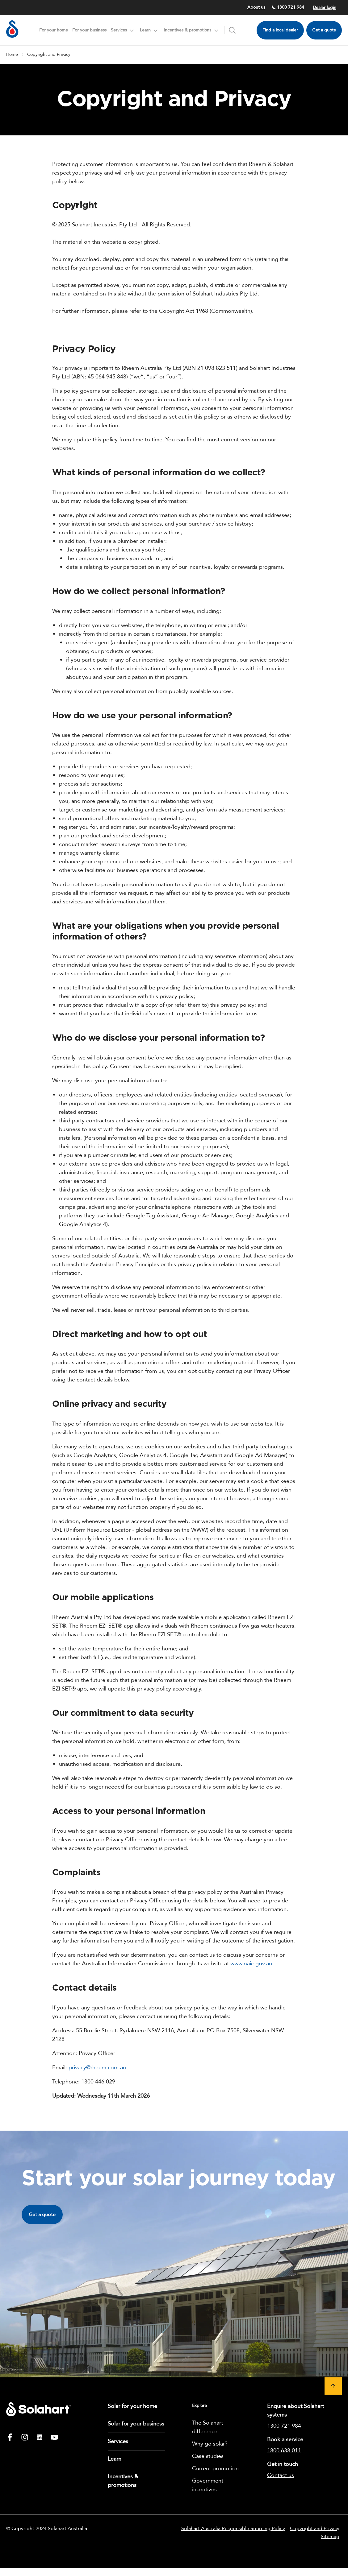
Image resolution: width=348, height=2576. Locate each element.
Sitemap (330, 2536)
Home (12, 54)
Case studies (208, 2456)
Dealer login (324, 7)
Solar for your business (136, 2424)
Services (118, 2441)
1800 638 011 (284, 2450)
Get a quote (324, 30)
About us (256, 7)
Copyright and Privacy (314, 2528)
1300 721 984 (287, 7)
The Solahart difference (207, 2427)
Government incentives (207, 2485)
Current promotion (215, 2468)
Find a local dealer (280, 30)
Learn (114, 2459)
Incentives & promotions (123, 2481)
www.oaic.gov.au (251, 1963)
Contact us (280, 2475)
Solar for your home (132, 2406)
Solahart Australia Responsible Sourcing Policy (233, 2528)
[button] (333, 2386)
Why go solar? (210, 2444)
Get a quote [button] (42, 2214)
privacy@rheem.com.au (97, 2067)
